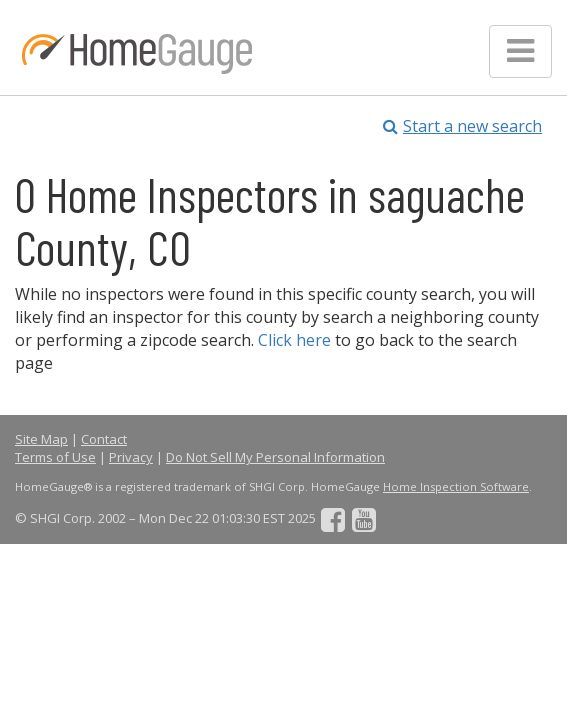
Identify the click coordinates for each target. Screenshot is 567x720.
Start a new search (462, 126)
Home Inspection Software (456, 486)
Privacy (131, 457)
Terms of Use (55, 457)
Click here (294, 340)
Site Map (41, 439)
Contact (104, 439)
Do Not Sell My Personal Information (275, 457)
